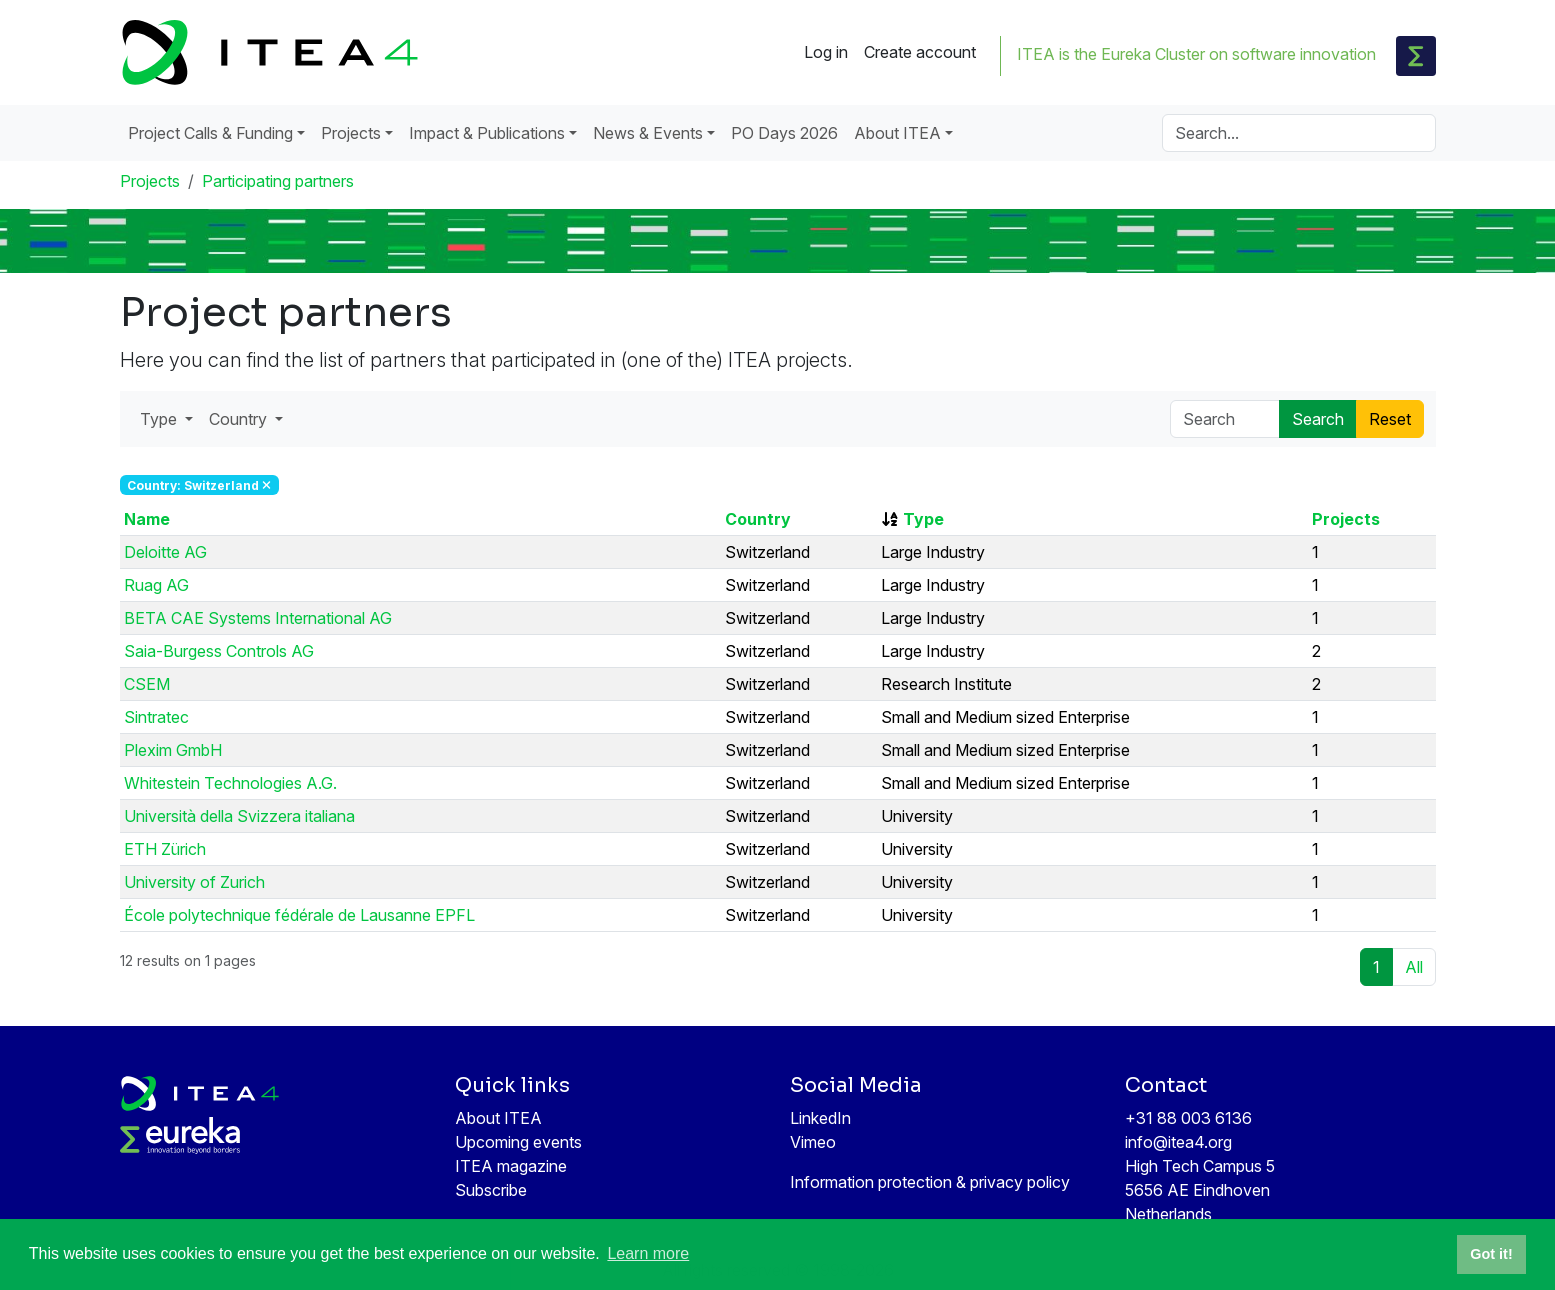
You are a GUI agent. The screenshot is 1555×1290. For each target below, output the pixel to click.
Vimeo (813, 1142)
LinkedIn (820, 1118)
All (1414, 967)
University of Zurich (194, 882)
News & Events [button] (648, 133)
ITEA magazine (511, 1166)
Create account (920, 52)
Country (758, 519)
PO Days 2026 (784, 133)
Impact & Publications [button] (487, 133)
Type (923, 519)
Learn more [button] (648, 1253)
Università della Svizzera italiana (239, 816)
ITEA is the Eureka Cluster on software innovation (1196, 54)
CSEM (147, 684)
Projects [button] (351, 133)
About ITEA (498, 1118)
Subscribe (491, 1190)
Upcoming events (518, 1142)
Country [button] (240, 419)
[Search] (1299, 133)
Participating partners (278, 181)
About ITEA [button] (897, 133)
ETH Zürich (165, 849)
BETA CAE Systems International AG (258, 618)
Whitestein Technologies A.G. (230, 783)
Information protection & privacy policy (930, 1182)
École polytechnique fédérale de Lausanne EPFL (299, 915)
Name (147, 519)
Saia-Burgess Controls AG (219, 651)
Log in (826, 52)
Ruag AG (156, 585)
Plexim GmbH (173, 750)
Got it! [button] (1491, 1254)
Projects (150, 181)
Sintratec (156, 717)
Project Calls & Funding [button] (210, 133)
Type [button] (160, 419)
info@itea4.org (1178, 1142)
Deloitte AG (165, 552)
